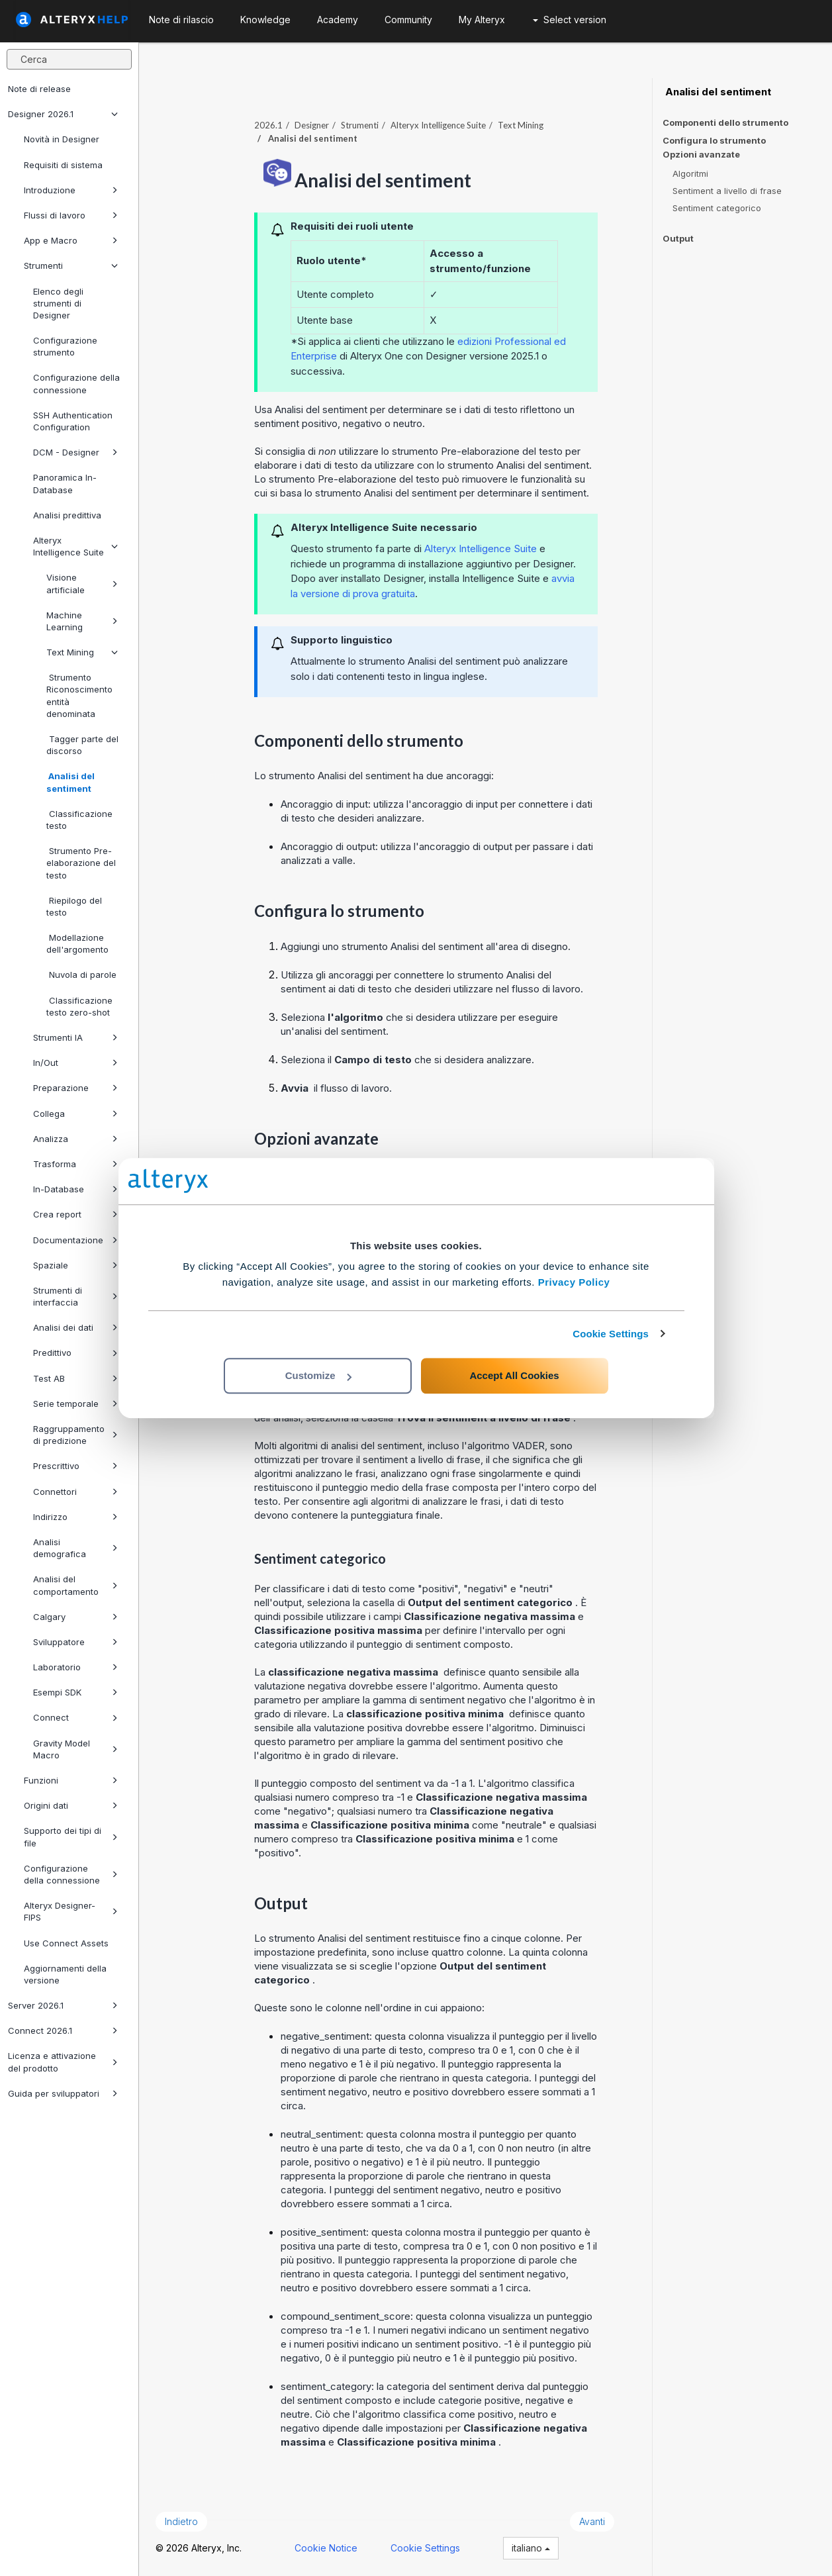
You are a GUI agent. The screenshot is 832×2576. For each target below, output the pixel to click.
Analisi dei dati (75, 1327)
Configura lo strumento (714, 140)
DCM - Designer (75, 452)
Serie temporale (75, 1403)
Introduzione (71, 190)
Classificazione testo (79, 819)
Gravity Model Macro (75, 1749)
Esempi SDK (75, 1692)
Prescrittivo (75, 1465)
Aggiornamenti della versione (65, 1974)
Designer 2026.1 (63, 114)
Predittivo (75, 1352)
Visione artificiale (82, 583)
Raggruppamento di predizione (75, 1434)
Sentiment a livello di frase (727, 190)
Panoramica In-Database (65, 483)
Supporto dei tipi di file (71, 1836)
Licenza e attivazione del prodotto (63, 2061)
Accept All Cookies (514, 1375)
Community (408, 19)
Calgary (75, 1616)
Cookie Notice (326, 2547)
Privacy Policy (574, 1282)
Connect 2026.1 (63, 2030)
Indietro (181, 2521)
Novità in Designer (61, 139)
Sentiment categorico (716, 208)
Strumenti (71, 265)
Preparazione (75, 1087)
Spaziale (75, 1265)
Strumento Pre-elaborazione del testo (81, 862)
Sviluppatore (75, 1642)
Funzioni (71, 1780)
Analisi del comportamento (75, 1585)
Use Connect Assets (66, 1943)
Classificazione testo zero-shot (79, 1006)
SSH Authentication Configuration (73, 421)
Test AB (75, 1378)
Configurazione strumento (65, 346)
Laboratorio (75, 1667)
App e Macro (71, 240)
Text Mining (82, 652)
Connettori (75, 1491)
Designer (312, 125)
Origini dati (71, 1805)
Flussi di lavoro (71, 215)
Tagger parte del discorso (82, 745)
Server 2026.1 (63, 2005)
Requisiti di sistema (63, 165)
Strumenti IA (75, 1037)
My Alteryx (482, 19)
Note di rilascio (181, 19)
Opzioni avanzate (701, 155)
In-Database (75, 1189)
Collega (75, 1113)
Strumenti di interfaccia (75, 1296)
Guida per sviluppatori (63, 2093)
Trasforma (75, 1164)
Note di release (39, 88)
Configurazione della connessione (76, 383)
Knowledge (265, 19)
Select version (569, 19)
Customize (318, 1375)
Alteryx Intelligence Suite (75, 546)
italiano (531, 2547)
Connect (75, 1717)
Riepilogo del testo (74, 906)
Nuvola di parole (81, 974)
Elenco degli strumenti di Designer (58, 303)
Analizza (75, 1138)
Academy (337, 19)
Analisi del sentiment (70, 782)
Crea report (75, 1214)
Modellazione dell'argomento (77, 943)
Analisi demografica (75, 1548)
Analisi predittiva (67, 515)
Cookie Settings (611, 1333)
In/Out (75, 1062)
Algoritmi (690, 173)
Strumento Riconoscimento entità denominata (79, 695)
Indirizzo (75, 1516)
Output (678, 238)
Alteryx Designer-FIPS (71, 1911)
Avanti (592, 2521)
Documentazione (75, 1240)
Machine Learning (82, 621)
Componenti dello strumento (725, 122)
